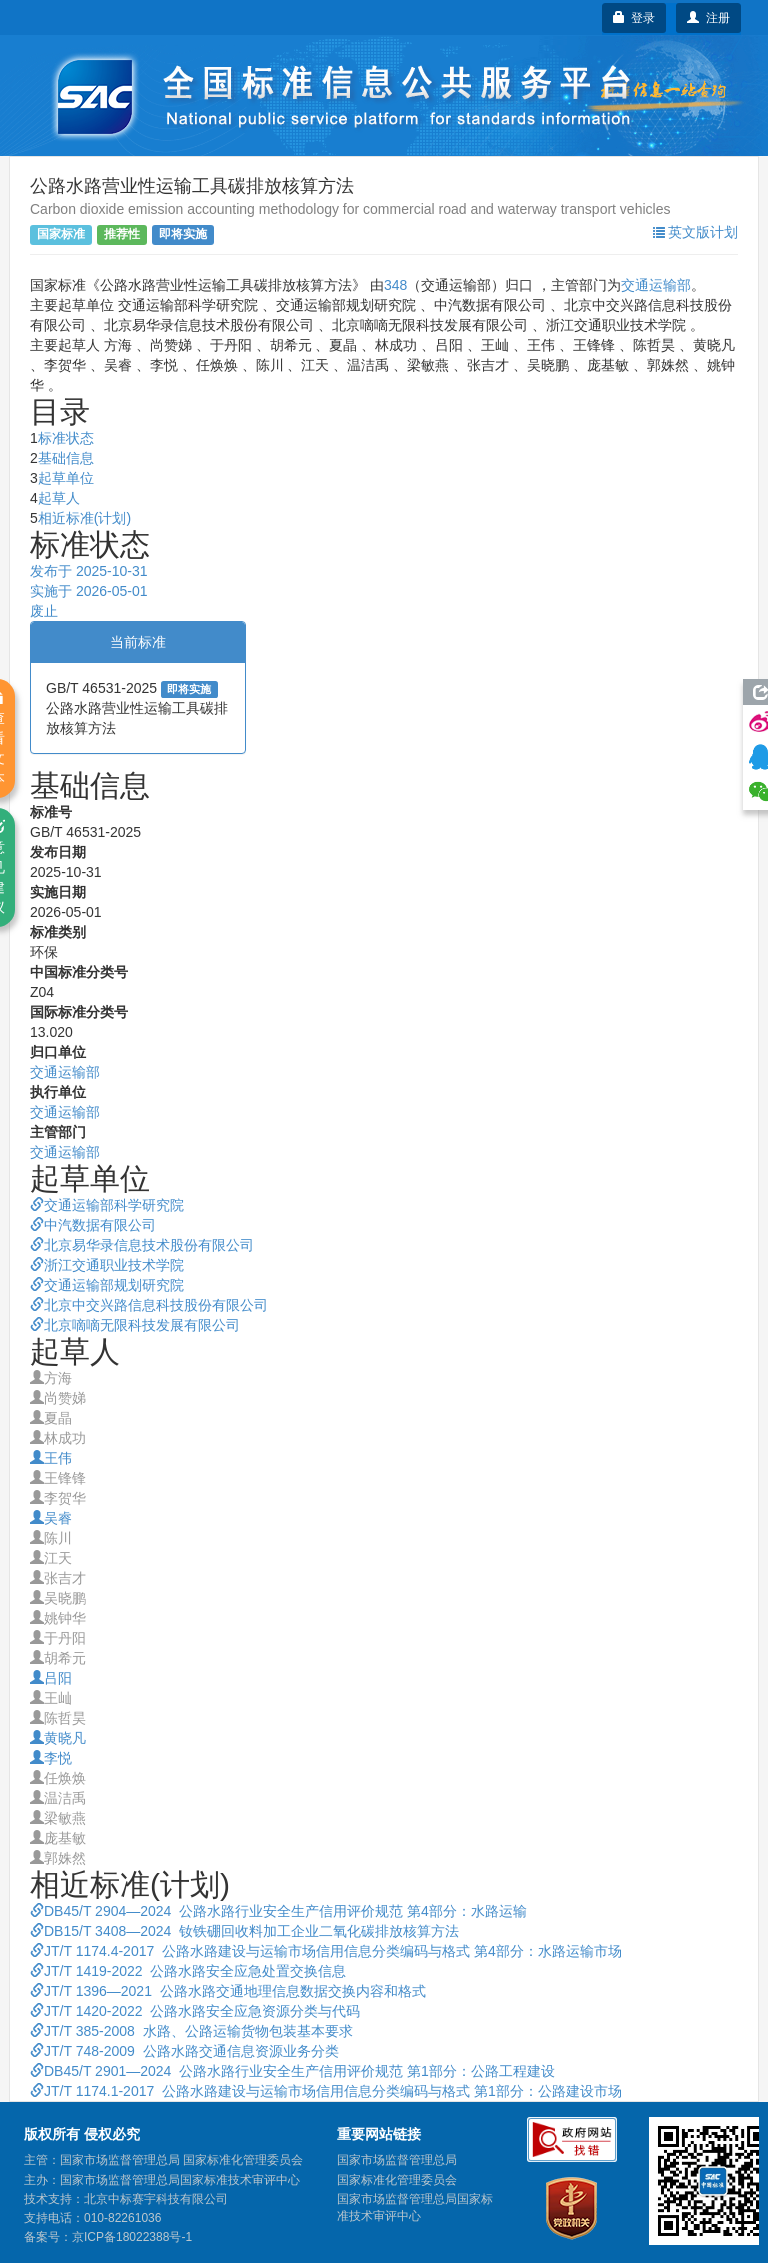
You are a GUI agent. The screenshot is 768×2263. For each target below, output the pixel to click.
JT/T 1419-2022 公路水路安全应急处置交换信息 (188, 1971)
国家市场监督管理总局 (397, 2160)
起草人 (59, 498)
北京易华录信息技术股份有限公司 (142, 1245)
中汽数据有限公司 (93, 1225)
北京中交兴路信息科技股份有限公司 (149, 1305)
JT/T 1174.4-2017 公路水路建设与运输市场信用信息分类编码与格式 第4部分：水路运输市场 (326, 1951)
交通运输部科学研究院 (107, 1205)
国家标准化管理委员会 (397, 2180)
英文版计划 (695, 232)
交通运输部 (656, 285)
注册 (708, 18)
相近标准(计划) (84, 518)
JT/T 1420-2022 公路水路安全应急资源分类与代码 (195, 2011)
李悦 (51, 1758)
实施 (89, 591)
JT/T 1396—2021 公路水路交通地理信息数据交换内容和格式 (228, 1991)
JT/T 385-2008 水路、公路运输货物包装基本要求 (191, 2031)
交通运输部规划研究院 (107, 1285)
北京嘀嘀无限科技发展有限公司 (135, 1325)
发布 (89, 571)
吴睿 (51, 1518)
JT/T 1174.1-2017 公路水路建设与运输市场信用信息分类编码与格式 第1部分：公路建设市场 (326, 2091)
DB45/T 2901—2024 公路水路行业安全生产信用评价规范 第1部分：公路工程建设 (292, 2071)
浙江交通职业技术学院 (107, 1265)
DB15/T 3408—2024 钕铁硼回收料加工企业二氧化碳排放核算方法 (244, 1931)
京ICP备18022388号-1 (132, 2237)
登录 (634, 18)
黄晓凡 (58, 1738)
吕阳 (51, 1678)
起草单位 (66, 478)
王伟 (51, 1458)
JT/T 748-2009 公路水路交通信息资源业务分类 (184, 2051)
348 (395, 285)
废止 (44, 611)
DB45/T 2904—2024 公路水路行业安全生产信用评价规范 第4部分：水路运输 (278, 1911)
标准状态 (66, 438)
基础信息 (66, 458)
